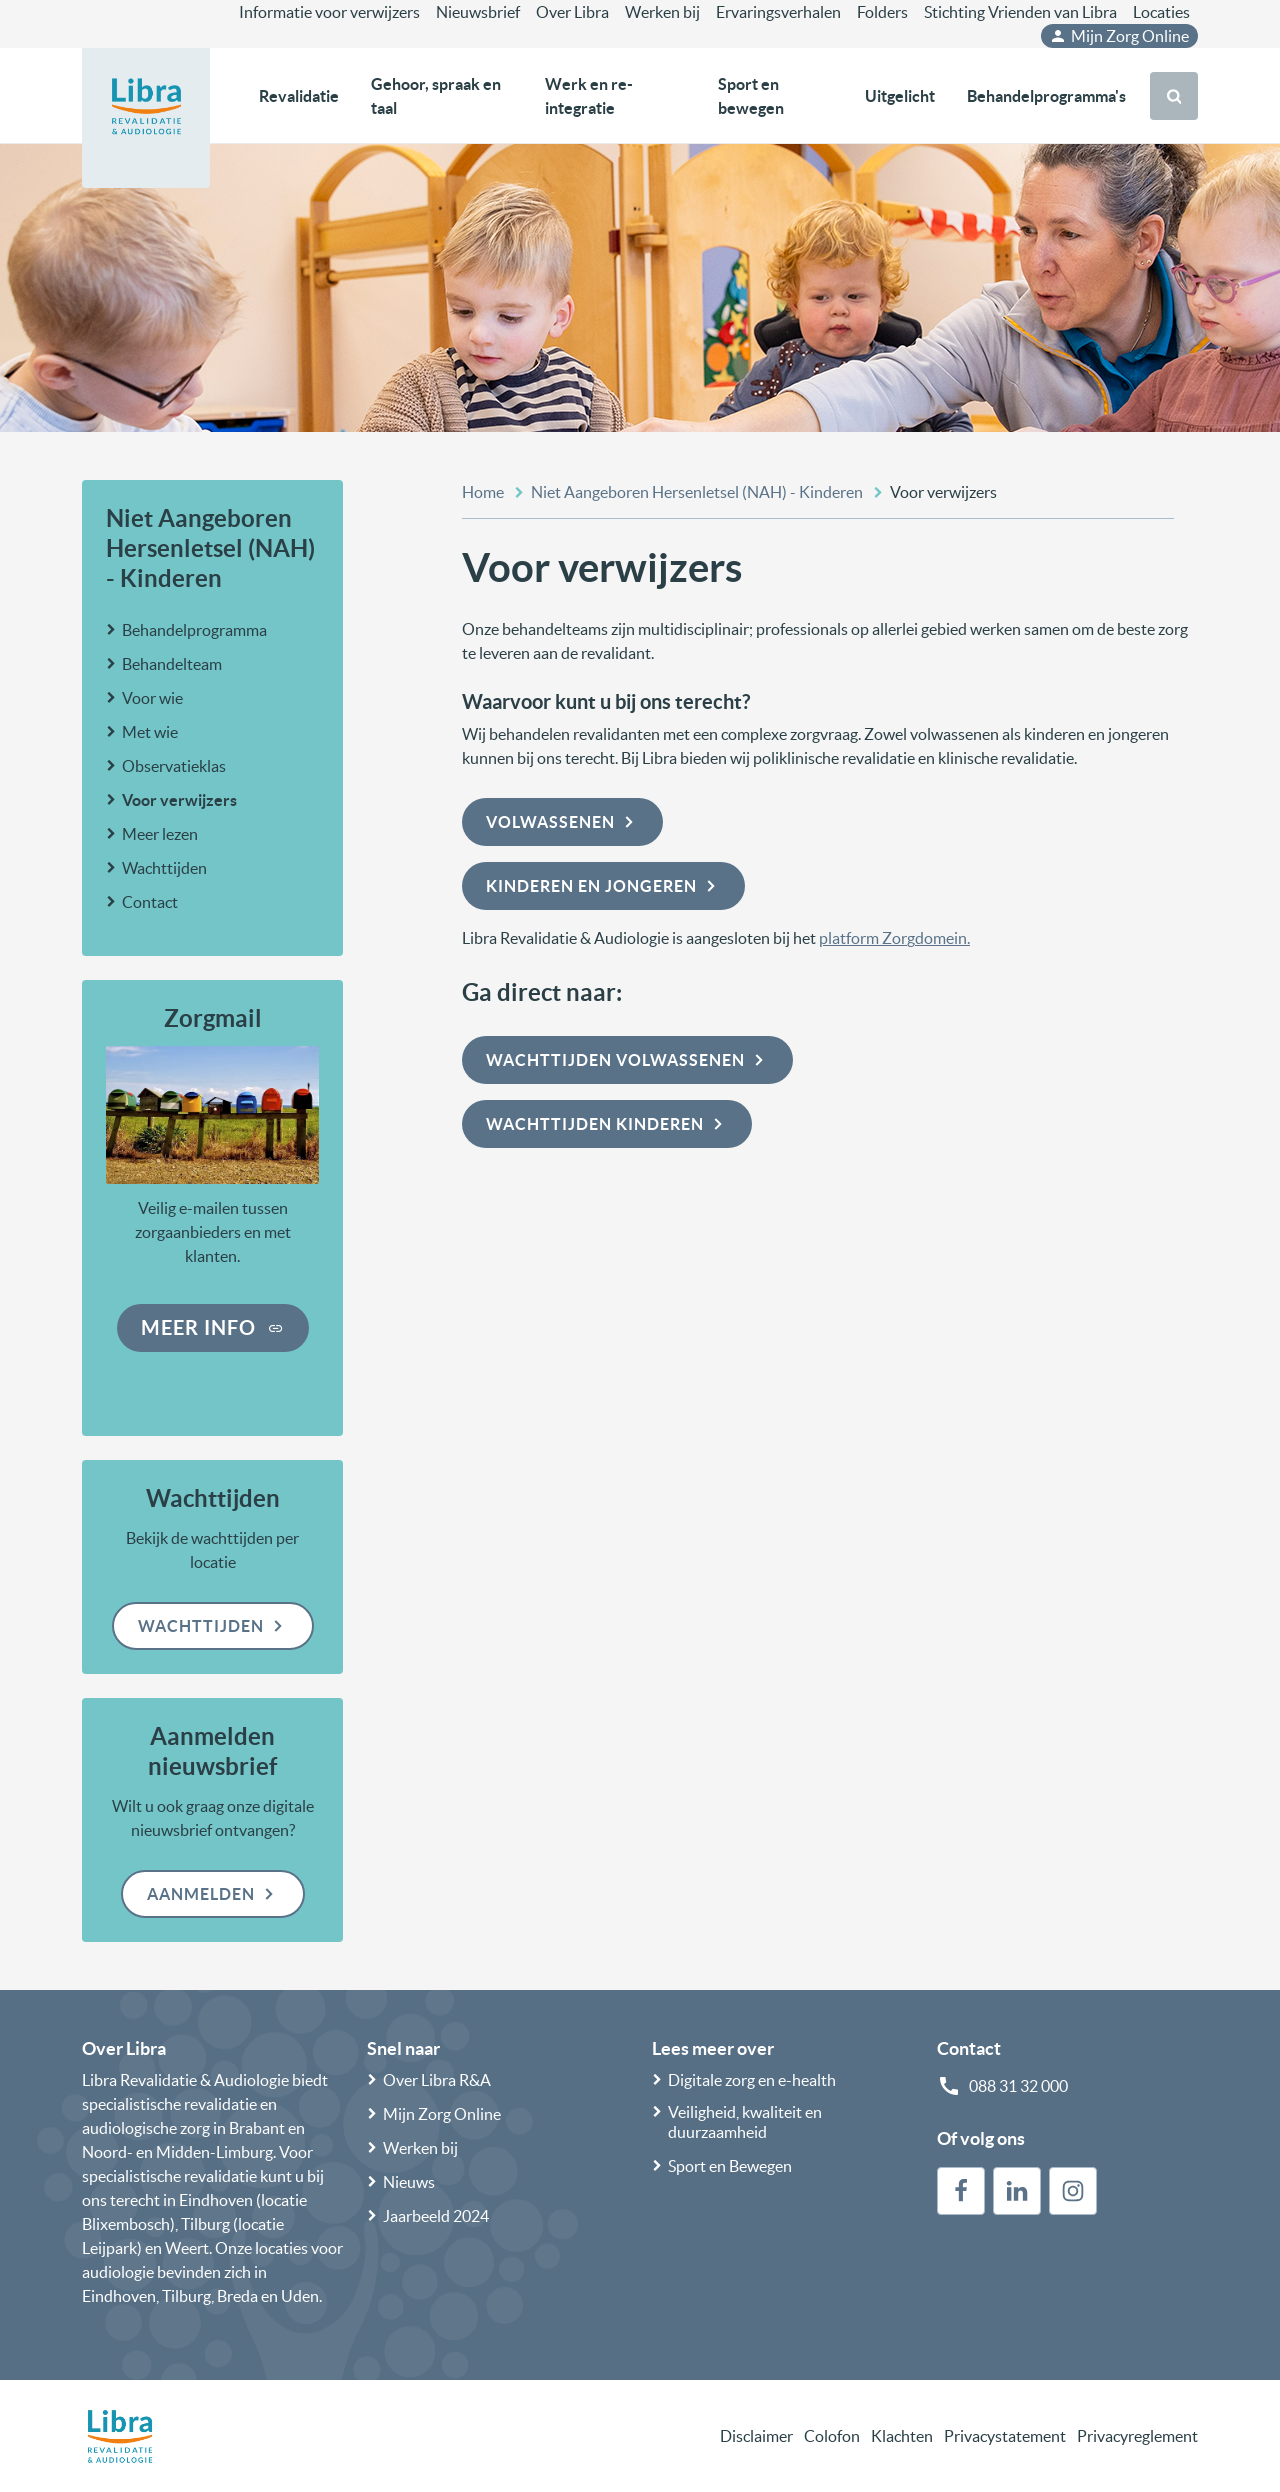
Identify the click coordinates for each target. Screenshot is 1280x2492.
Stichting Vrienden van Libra (1020, 12)
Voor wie (152, 698)
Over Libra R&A (437, 2080)
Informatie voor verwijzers (329, 12)
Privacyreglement (1137, 2436)
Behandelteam (172, 664)
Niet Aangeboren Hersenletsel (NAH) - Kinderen (210, 548)
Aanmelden (213, 1894)
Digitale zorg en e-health (752, 2080)
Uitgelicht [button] (900, 96)
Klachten (902, 2436)
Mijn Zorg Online (1119, 36)
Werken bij (662, 12)
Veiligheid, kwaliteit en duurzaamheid (745, 2122)
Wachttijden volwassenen (627, 1060)
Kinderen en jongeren (603, 886)
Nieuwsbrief (478, 12)
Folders (882, 12)
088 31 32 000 (1018, 2086)
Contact (150, 902)
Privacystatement (1005, 2436)
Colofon (832, 2436)
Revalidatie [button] (299, 96)
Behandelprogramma (194, 630)
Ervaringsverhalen (778, 12)
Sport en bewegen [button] (751, 96)
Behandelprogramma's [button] (1046, 96)
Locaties (1161, 12)
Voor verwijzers (179, 800)
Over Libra (572, 12)
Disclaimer (756, 2436)
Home (483, 492)
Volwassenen (562, 822)
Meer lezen (160, 834)
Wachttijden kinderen (607, 1124)
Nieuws (409, 2182)
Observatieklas (174, 766)
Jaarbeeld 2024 (436, 2216)
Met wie (150, 732)
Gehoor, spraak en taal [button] (436, 96)
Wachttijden (164, 868)
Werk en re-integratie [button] (589, 96)
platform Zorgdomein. (894, 938)
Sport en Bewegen (730, 2166)
